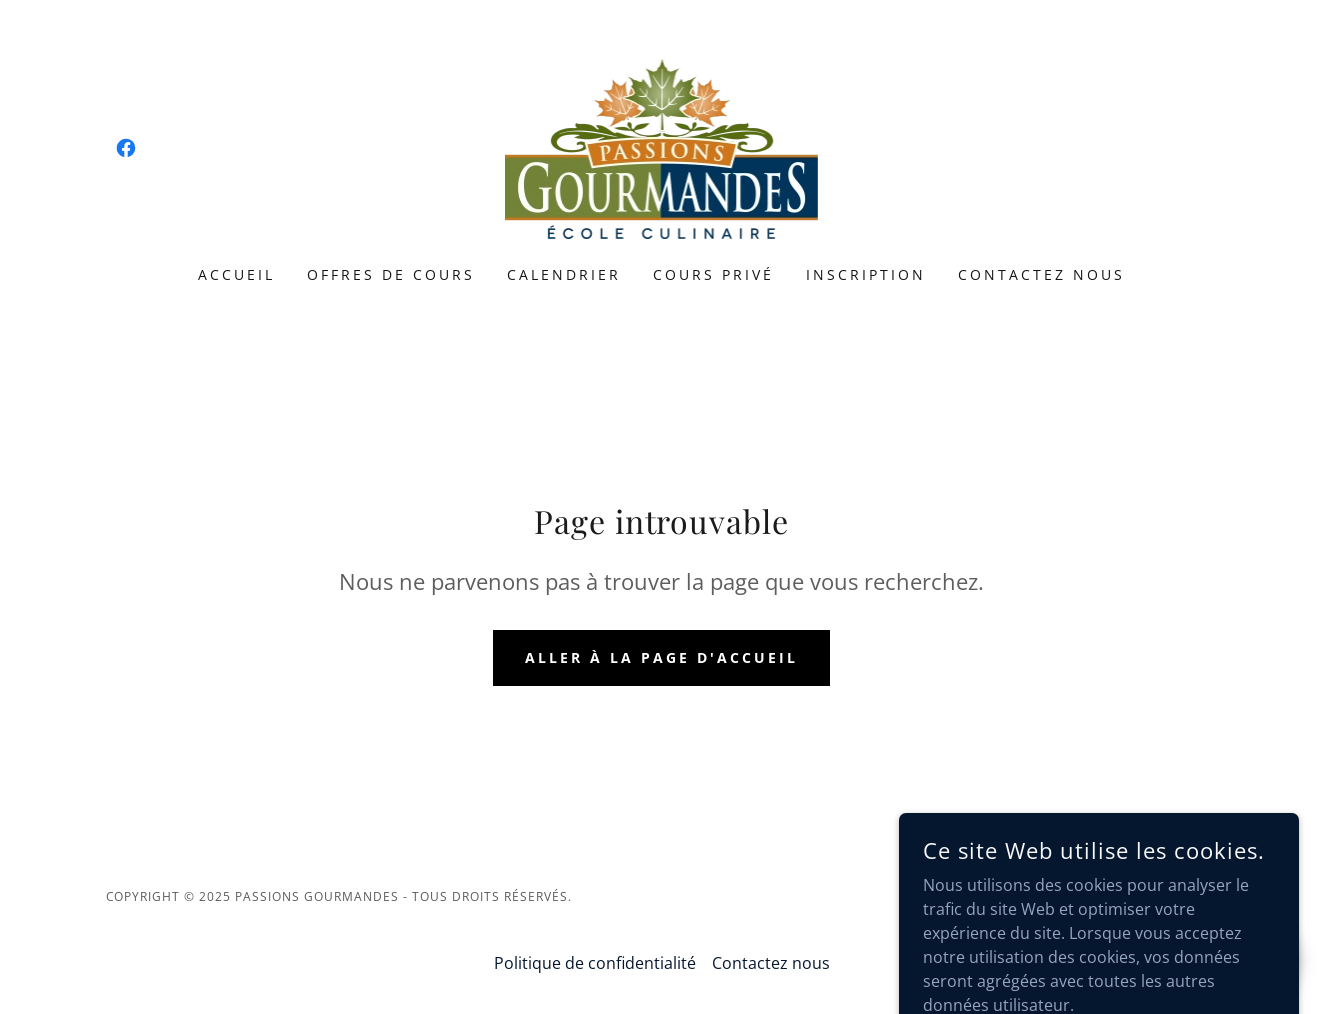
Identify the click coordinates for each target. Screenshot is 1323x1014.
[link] (126, 148)
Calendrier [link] (564, 274)
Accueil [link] (236, 274)
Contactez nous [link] (1041, 274)
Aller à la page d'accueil (661, 657)
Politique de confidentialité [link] (595, 963)
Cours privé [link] (713, 274)
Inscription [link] (866, 274)
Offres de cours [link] (391, 274)
